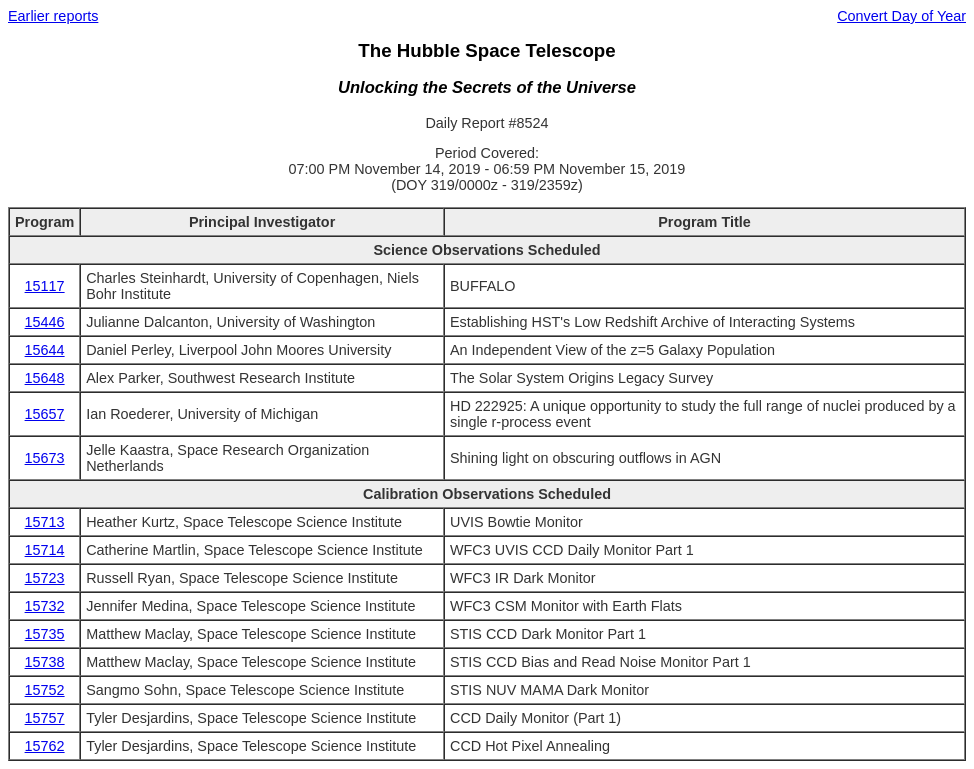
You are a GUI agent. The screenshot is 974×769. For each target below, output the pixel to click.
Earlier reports (53, 16)
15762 (45, 746)
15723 (45, 578)
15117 (45, 286)
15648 (45, 378)
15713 (45, 522)
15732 (45, 606)
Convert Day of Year (901, 16)
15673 (45, 458)
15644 (45, 350)
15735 (45, 634)
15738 (45, 662)
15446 (45, 322)
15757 (45, 718)
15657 (45, 414)
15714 (45, 550)
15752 (45, 690)
